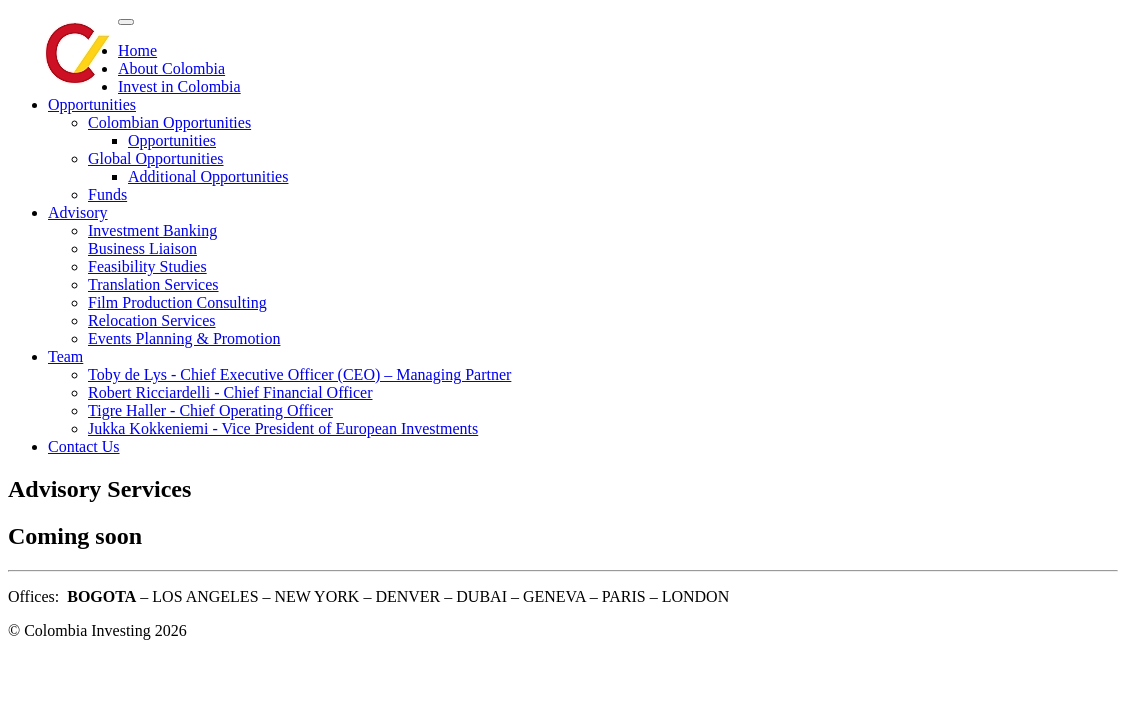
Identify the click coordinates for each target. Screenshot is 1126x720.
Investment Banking (152, 230)
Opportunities (92, 104)
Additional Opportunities (208, 176)
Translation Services (153, 284)
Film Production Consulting (177, 302)
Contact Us (84, 446)
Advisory (78, 212)
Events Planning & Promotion (184, 338)
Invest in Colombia (179, 86)
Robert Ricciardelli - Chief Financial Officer (230, 392)
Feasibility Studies (147, 266)
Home (137, 50)
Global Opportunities (156, 158)
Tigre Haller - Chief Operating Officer (210, 410)
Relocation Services (152, 320)
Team (65, 356)
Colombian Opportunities (169, 122)
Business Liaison (142, 248)
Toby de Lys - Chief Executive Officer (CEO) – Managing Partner (299, 374)
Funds (107, 194)
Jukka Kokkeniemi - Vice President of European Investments (283, 428)
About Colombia (171, 68)
